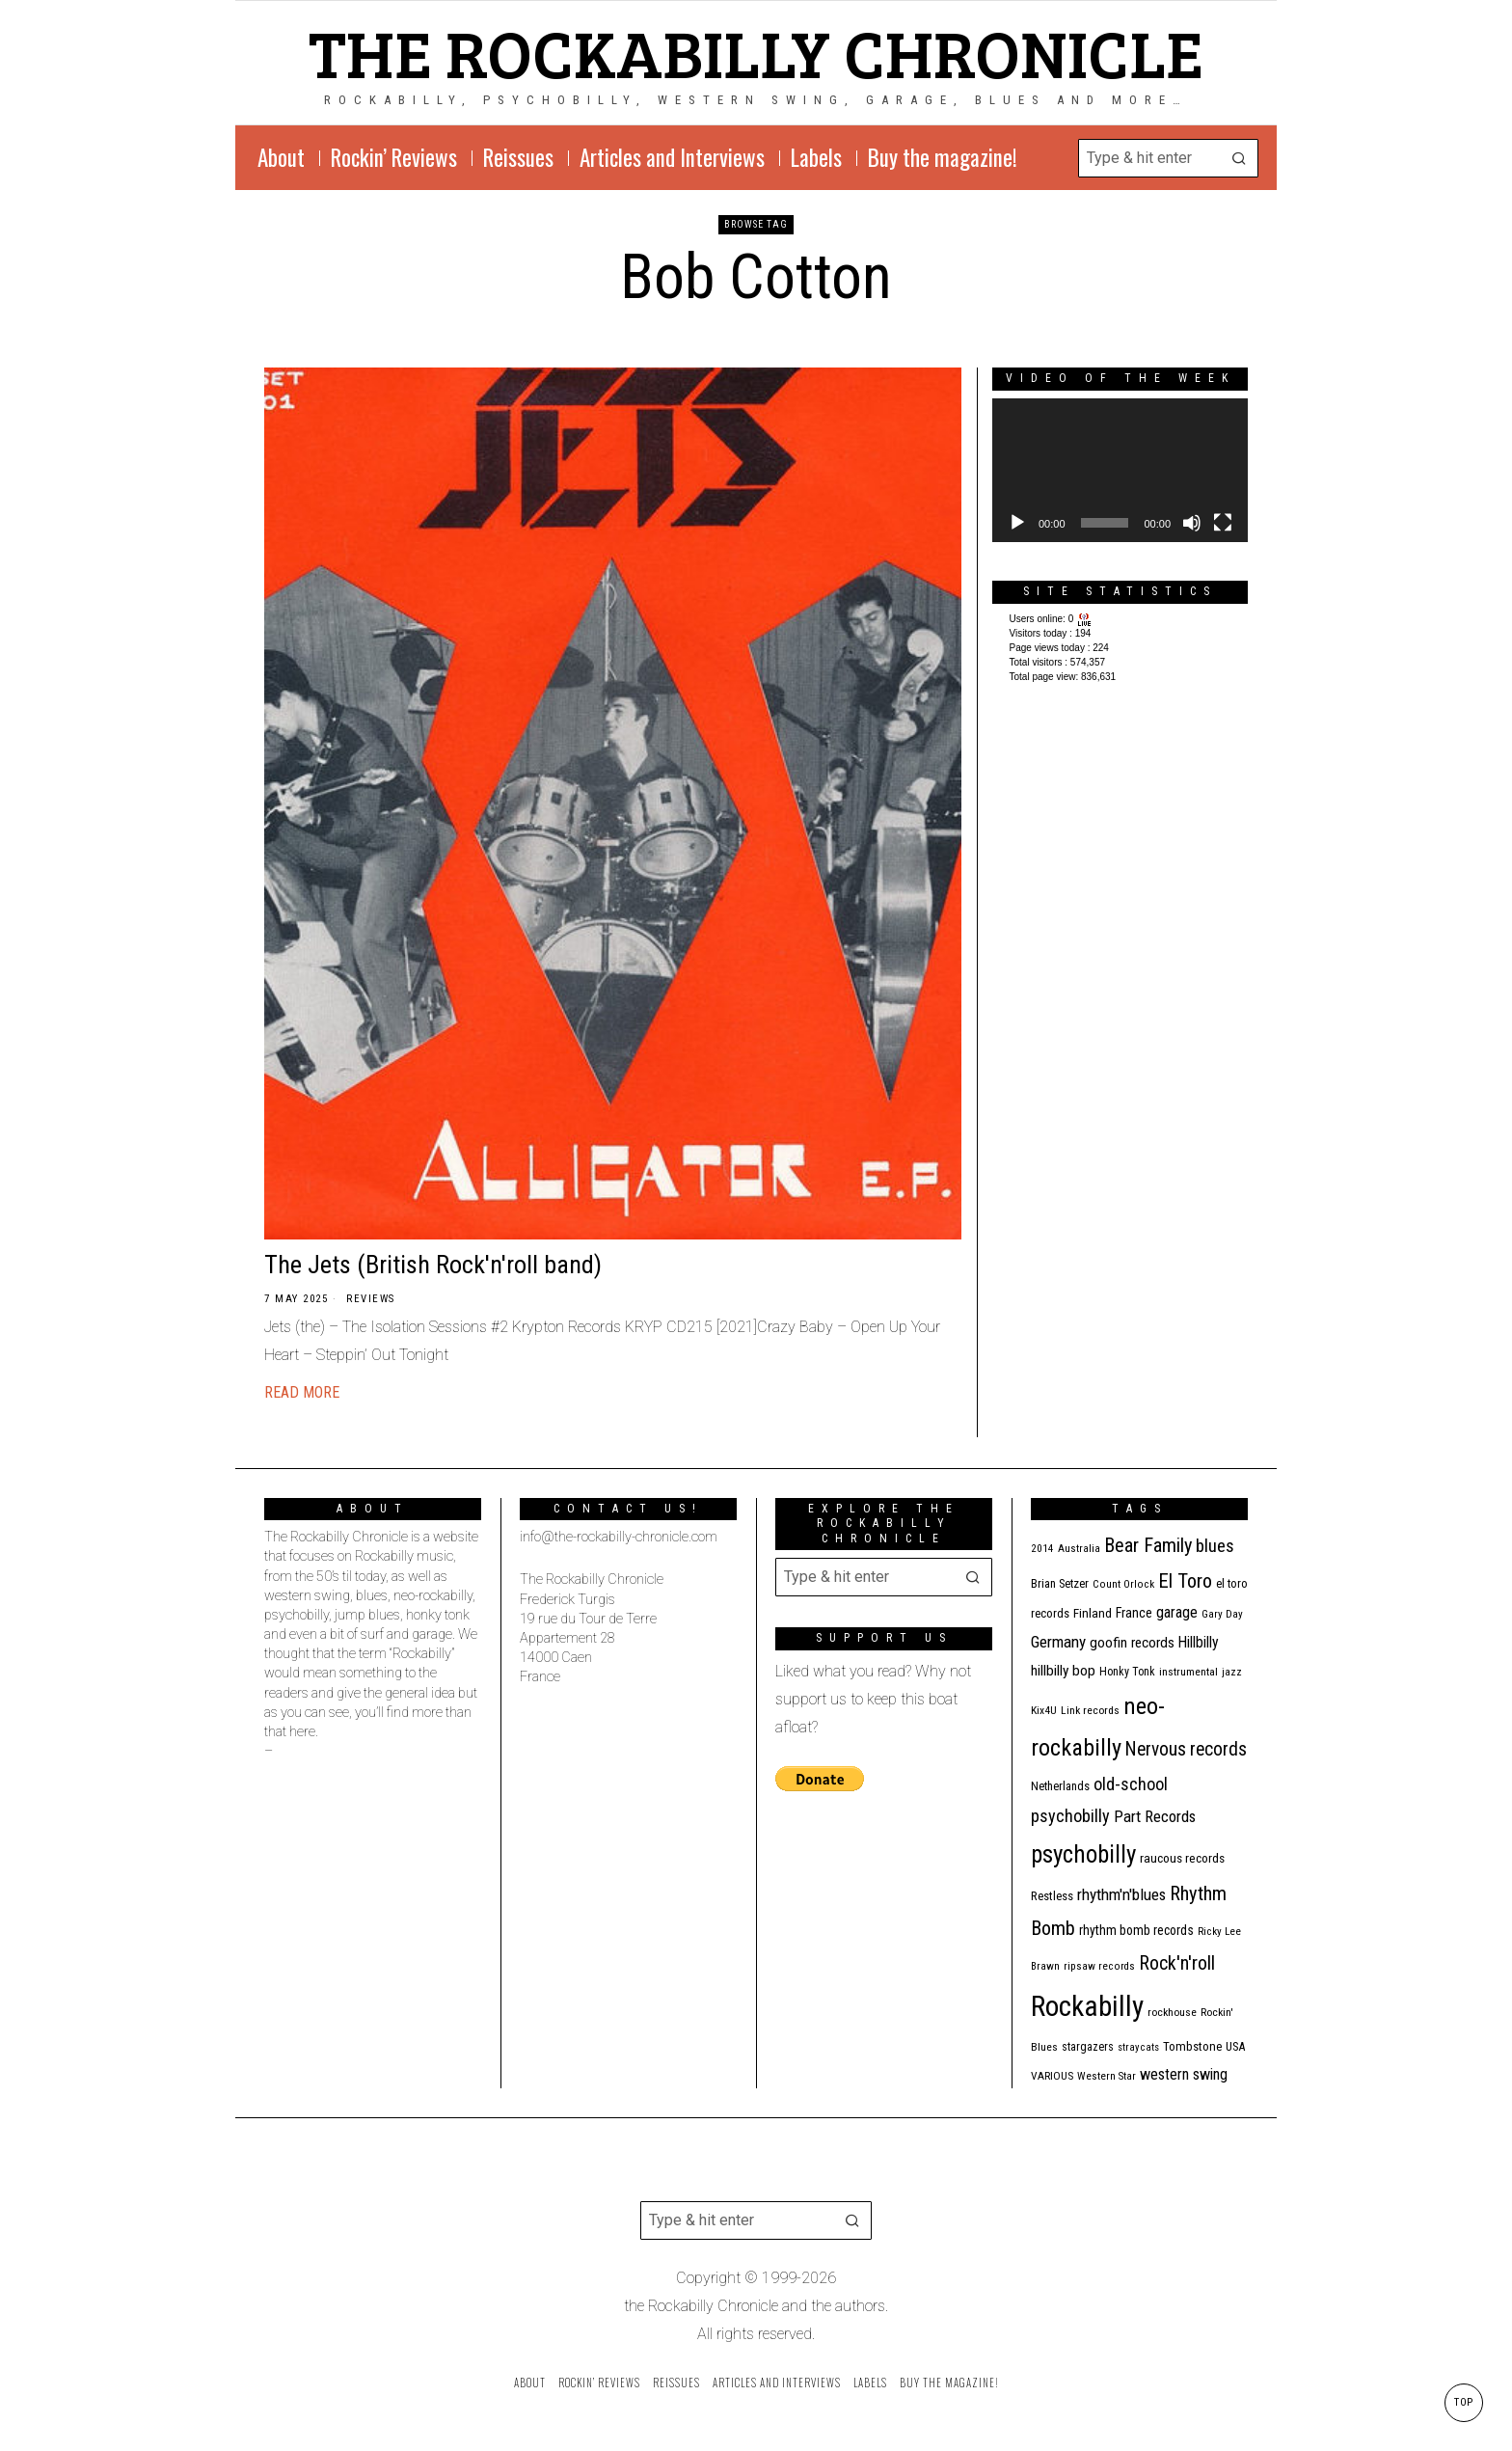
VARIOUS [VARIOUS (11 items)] (1052, 2076)
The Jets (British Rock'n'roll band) (433, 1264)
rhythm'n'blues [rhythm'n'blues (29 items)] (1121, 1894)
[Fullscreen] (1222, 522)
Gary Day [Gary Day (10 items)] (1222, 1614)
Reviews (370, 1299)
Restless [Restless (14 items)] (1052, 1896)
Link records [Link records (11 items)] (1090, 1710)
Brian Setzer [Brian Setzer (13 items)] (1060, 1583)
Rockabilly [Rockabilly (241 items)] (1087, 2006)
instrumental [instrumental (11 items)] (1188, 1671)
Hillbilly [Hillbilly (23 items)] (1198, 1642)
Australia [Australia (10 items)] (1079, 1548)
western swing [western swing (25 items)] (1184, 2074)
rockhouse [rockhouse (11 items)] (1172, 2012)
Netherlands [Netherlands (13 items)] (1060, 1786)
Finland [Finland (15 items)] (1092, 1613)
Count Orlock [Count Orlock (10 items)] (1123, 1584)
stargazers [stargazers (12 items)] (1088, 2047)
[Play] (1017, 522)
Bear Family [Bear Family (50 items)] (1148, 1545)
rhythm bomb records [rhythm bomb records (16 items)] (1136, 1930)
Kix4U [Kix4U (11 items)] (1044, 1710)
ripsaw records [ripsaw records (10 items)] (1099, 1966)
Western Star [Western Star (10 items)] (1106, 2076)
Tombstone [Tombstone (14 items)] (1192, 2046)
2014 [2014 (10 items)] (1042, 1548)
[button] (1239, 158)
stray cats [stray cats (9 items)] (1138, 2047)
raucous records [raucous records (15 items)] (1182, 1858)
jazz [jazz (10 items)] (1232, 1672)
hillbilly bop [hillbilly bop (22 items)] (1063, 1670)
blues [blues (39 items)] (1215, 1546)
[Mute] (1192, 522)
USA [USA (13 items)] (1235, 2046)
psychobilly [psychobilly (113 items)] (1083, 1854)
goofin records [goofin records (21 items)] (1132, 1642)
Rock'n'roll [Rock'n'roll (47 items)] (1177, 1963)
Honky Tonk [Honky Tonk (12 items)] (1127, 1671)
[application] (1120, 470)
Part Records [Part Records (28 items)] (1155, 1816)
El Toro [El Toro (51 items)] (1185, 1581)
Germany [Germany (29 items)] (1058, 1641)
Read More (301, 1392)
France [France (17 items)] (1134, 1612)
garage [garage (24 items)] (1177, 1612)
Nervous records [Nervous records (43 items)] (1186, 1749)
